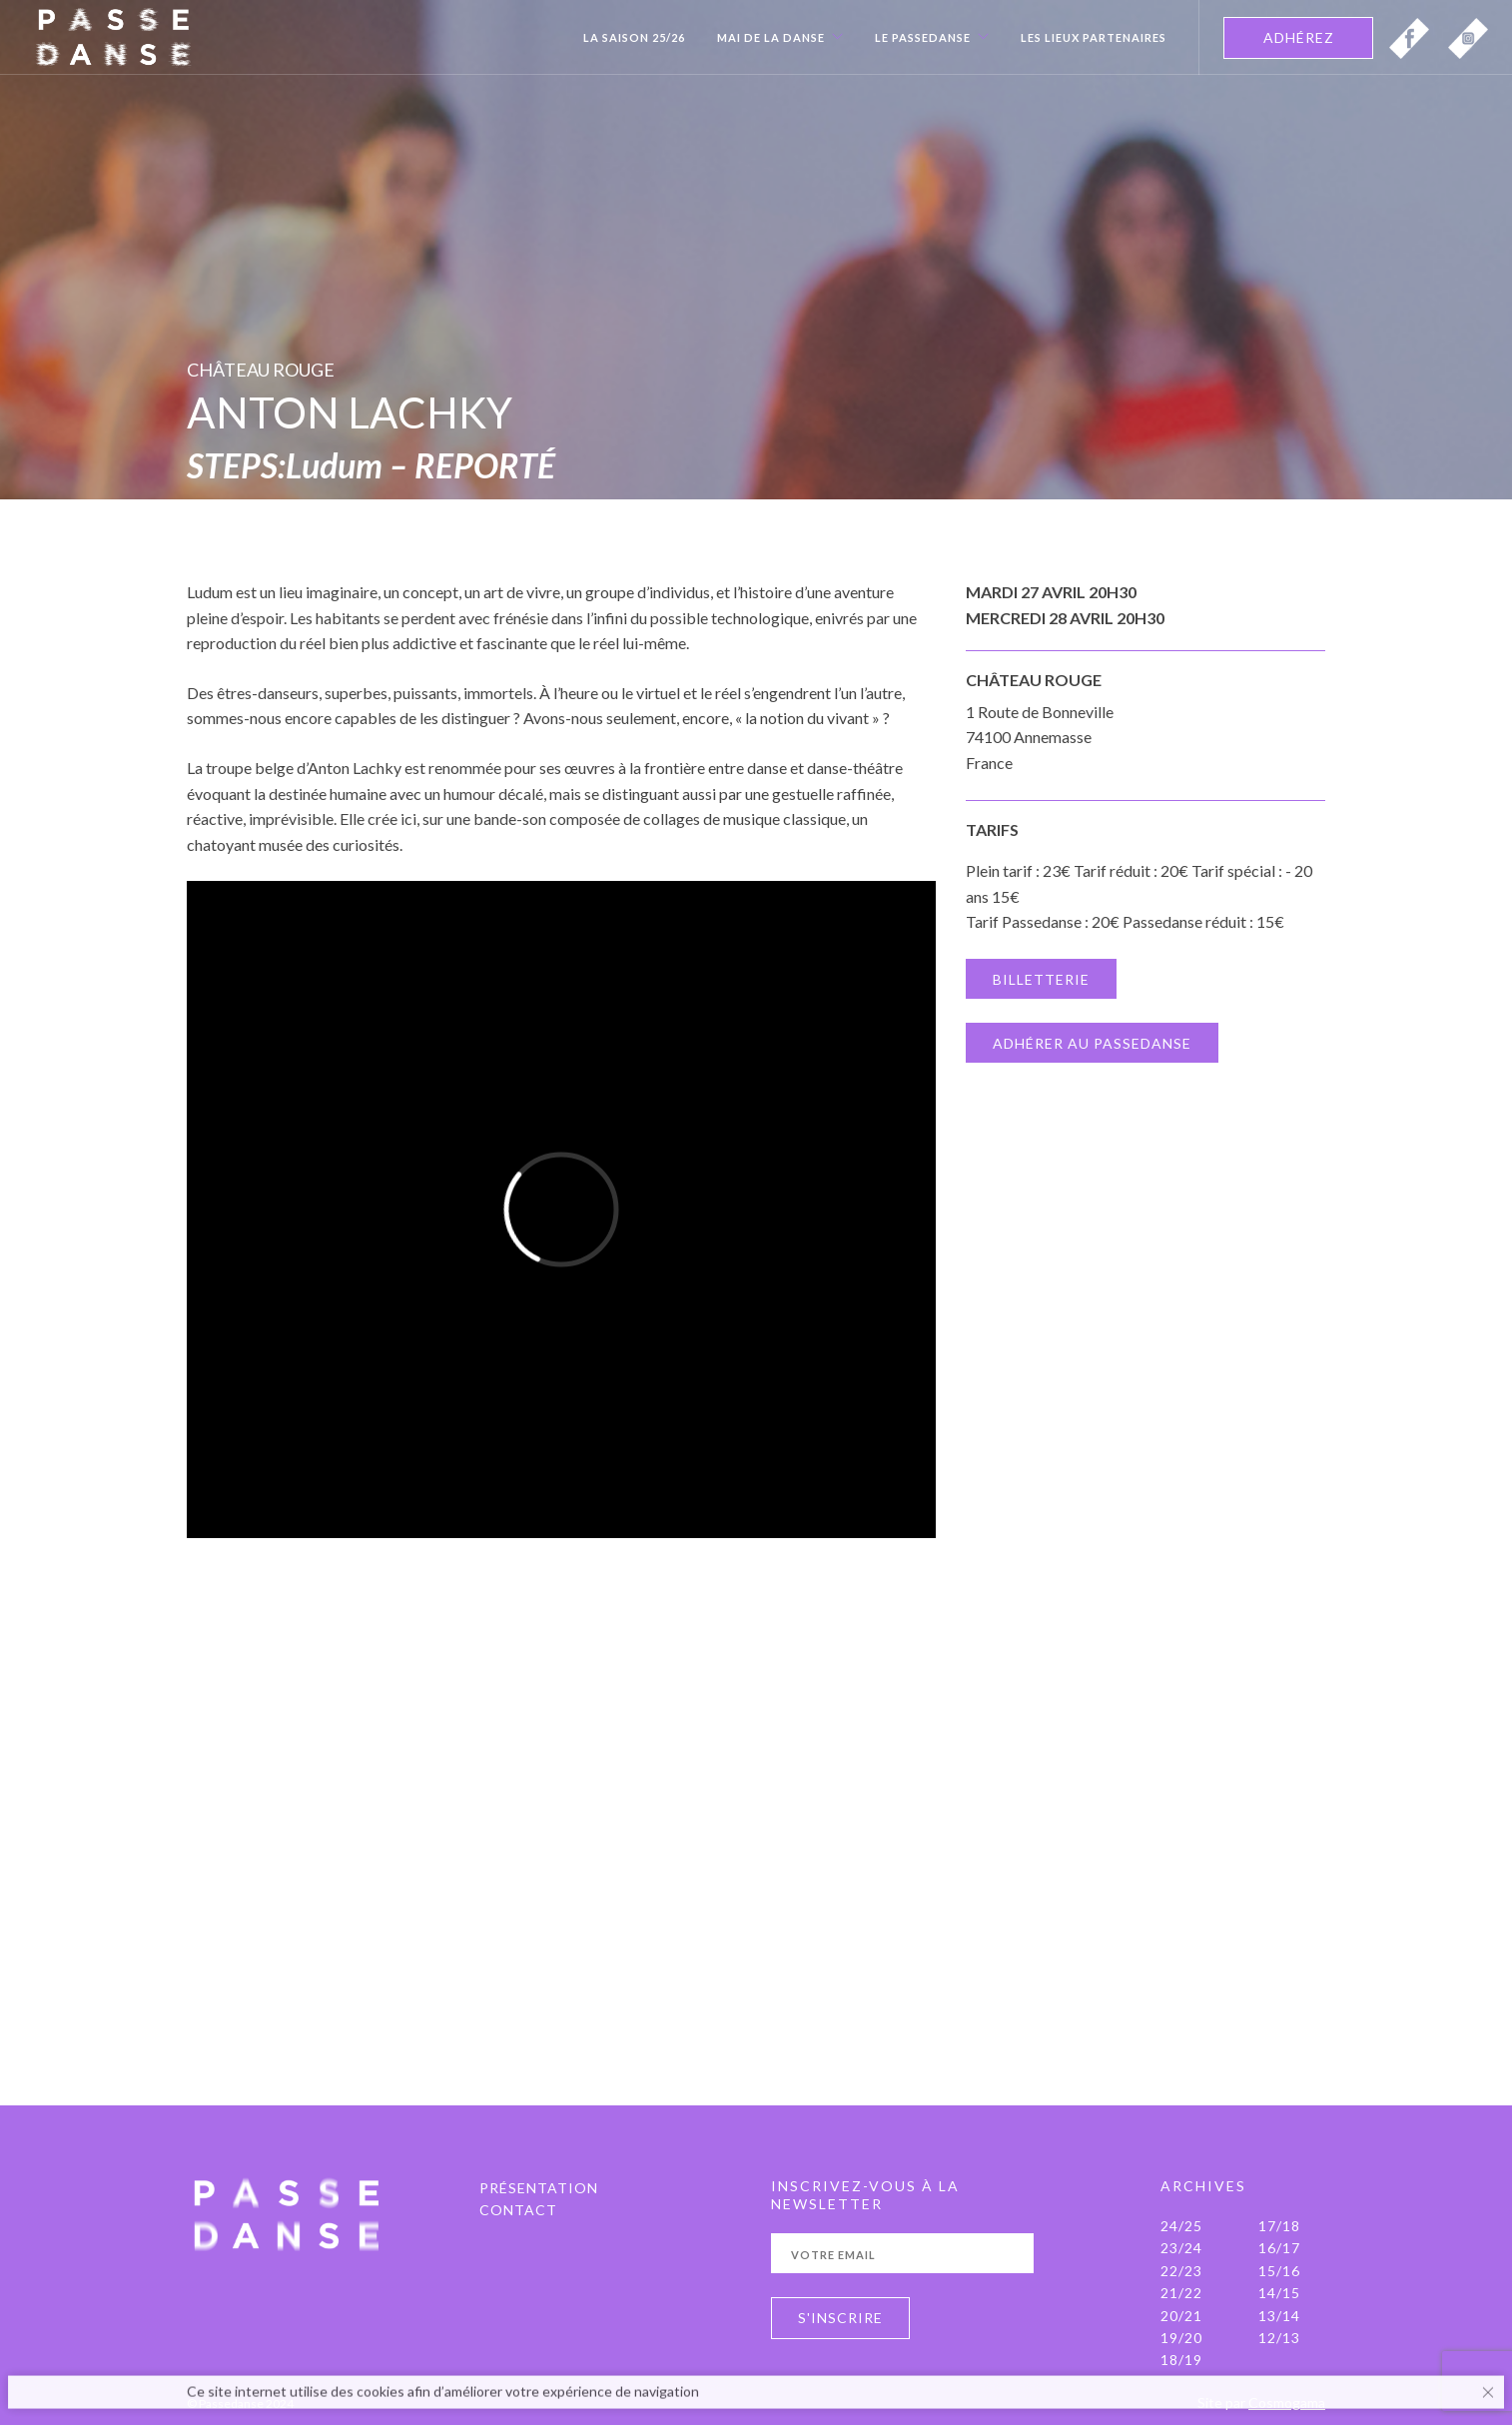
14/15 (1279, 2292)
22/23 (1181, 2270)
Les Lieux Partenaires (1093, 38)
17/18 (1279, 2225)
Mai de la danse (771, 38)
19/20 (1181, 2337)
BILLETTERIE (1041, 979)
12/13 (1279, 2337)
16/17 (1279, 2247)
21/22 (1181, 2292)
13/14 (1279, 2315)
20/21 (1181, 2315)
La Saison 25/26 (634, 38)
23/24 (1181, 2247)
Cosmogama (1286, 2402)
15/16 (1279, 2270)
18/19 (1181, 2359)
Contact (518, 2209)
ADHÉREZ (1298, 37)
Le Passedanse (923, 38)
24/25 (1181, 2225)
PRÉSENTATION (538, 2187)
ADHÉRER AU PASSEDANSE (1092, 1043)
